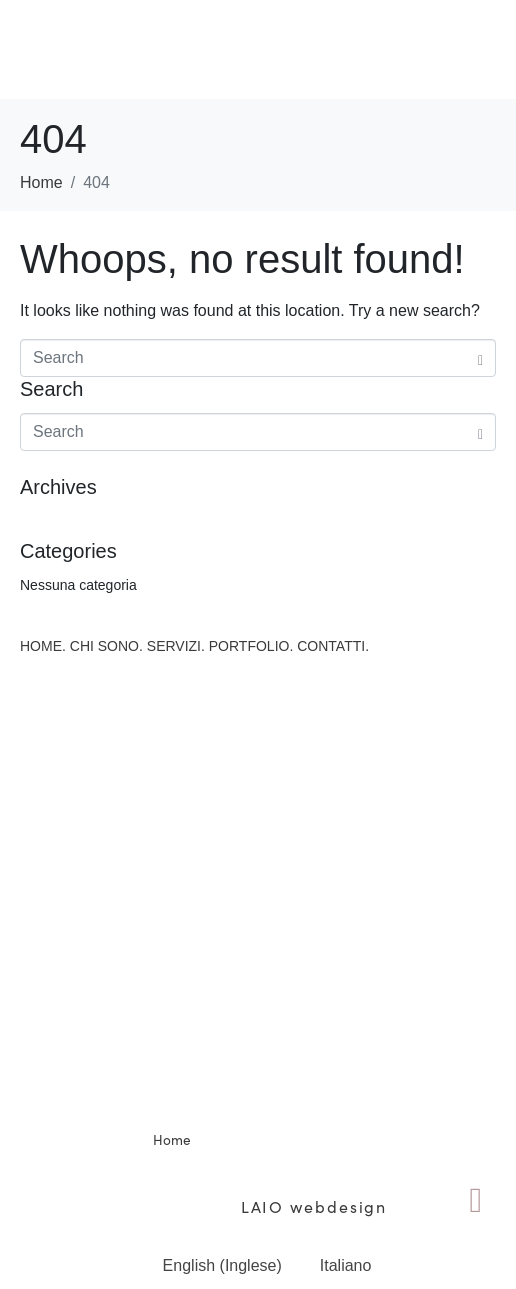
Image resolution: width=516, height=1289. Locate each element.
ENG (476, 1249)
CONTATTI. (333, 646)
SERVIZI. (176, 646)
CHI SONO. (106, 646)
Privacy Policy (442, 1162)
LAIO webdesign (311, 1206)
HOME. (43, 646)
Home (172, 1139)
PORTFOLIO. (251, 646)
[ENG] (476, 1201)
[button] (257, 48)
